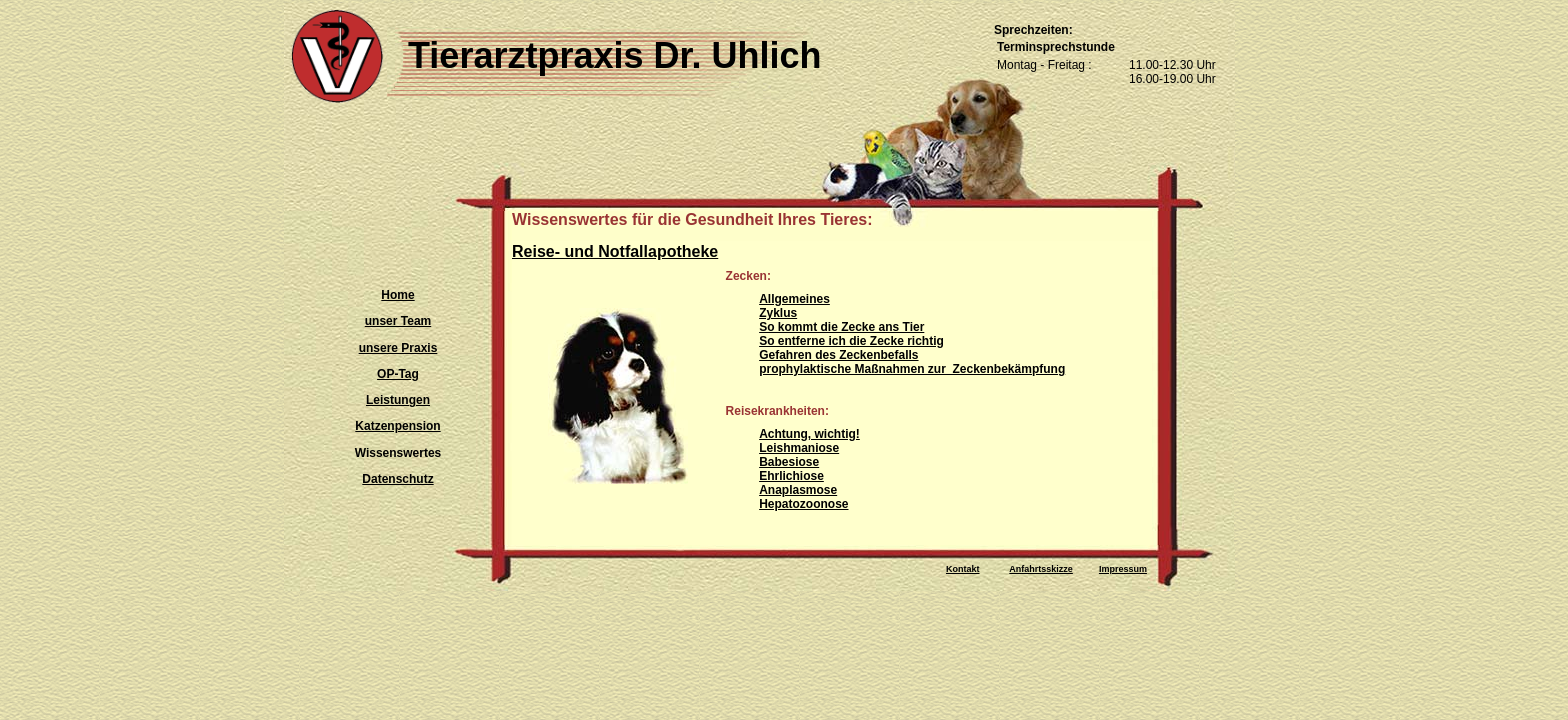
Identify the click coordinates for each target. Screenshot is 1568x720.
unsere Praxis (398, 348)
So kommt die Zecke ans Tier (841, 327)
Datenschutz (397, 479)
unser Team (398, 321)
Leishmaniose (799, 448)
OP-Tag (398, 374)
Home (397, 295)
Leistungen (398, 400)
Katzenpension (397, 426)
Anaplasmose (798, 490)
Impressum (1123, 569)
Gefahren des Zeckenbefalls (838, 355)
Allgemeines (794, 299)
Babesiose (789, 462)
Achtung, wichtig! (809, 434)
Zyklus (778, 313)
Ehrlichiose (791, 476)
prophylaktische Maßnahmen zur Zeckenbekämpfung (912, 369)
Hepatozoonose (803, 504)
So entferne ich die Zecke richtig (851, 341)
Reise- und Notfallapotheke (615, 251)
